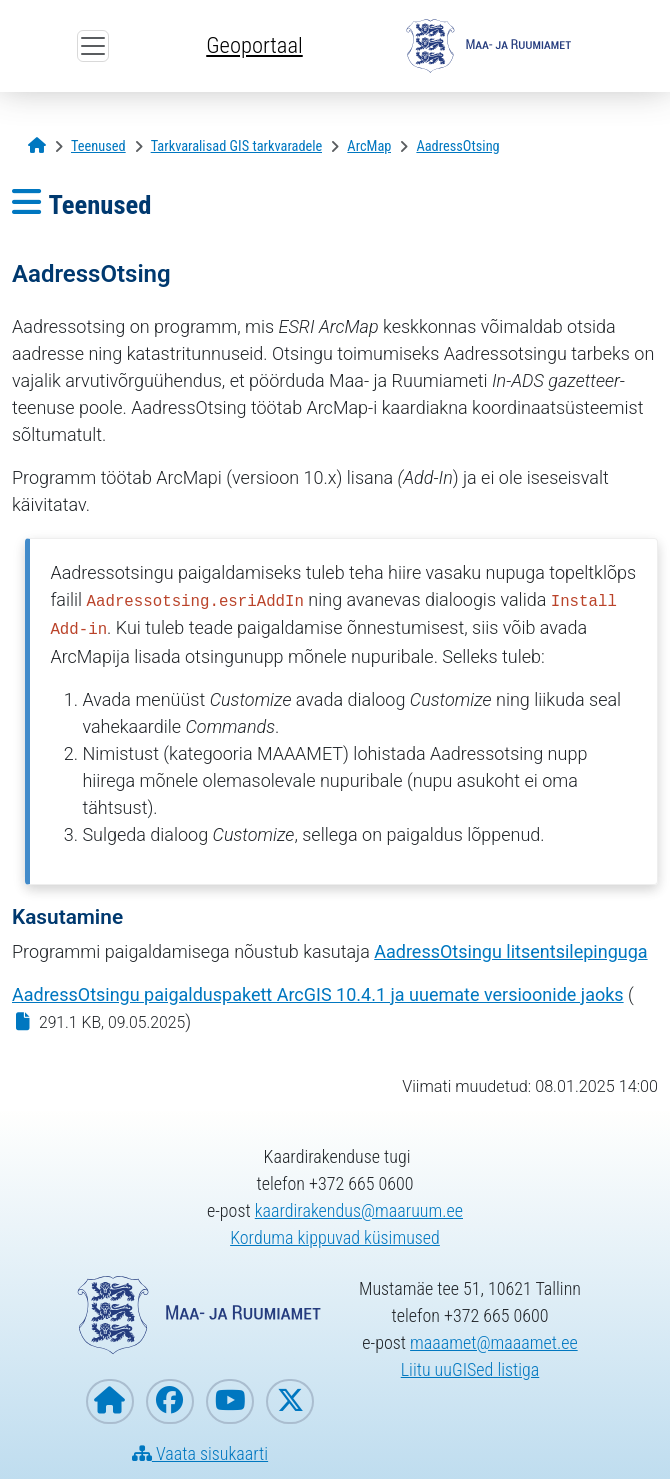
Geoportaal (254, 45)
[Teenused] (98, 146)
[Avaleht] (37, 146)
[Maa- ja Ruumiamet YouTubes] (230, 1401)
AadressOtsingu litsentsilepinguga (510, 951)
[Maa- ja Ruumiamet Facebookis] (170, 1401)
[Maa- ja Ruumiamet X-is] (290, 1401)
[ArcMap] (369, 146)
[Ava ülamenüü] (93, 46)
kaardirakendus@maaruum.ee (359, 1210)
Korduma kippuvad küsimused (335, 1237)
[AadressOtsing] (457, 146)
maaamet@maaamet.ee (494, 1342)
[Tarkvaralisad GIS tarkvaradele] (237, 146)
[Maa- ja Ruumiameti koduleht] (110, 1401)
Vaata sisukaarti (200, 1453)
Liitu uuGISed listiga (470, 1369)
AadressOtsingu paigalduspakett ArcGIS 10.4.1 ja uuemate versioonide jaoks (318, 994)
